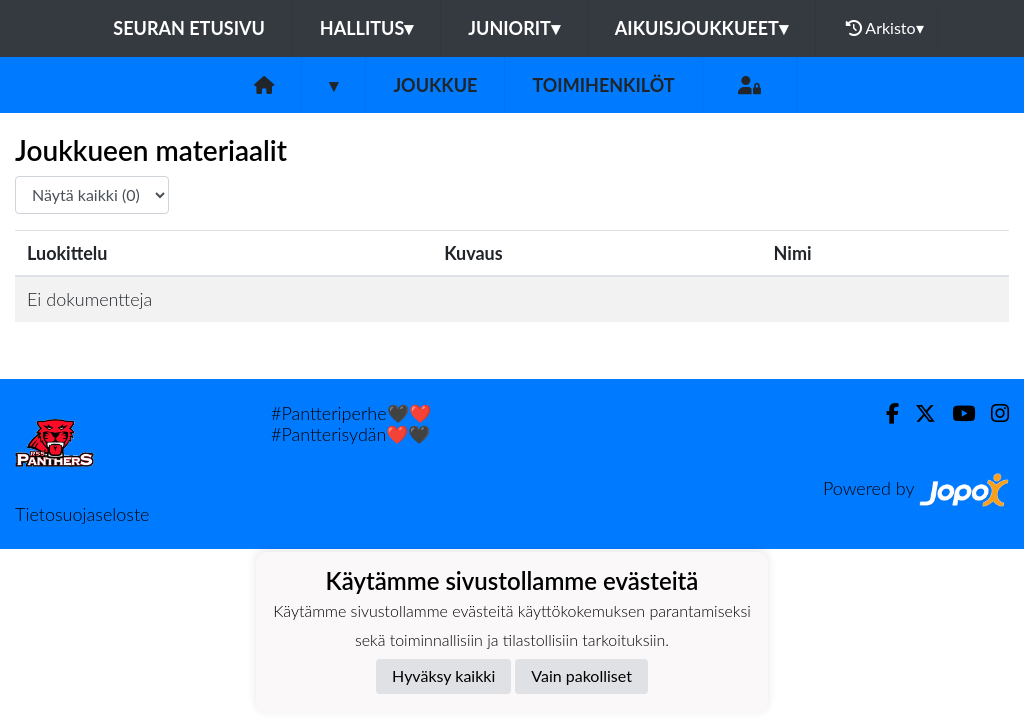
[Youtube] (955, 413)
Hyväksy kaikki (443, 675)
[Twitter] (917, 413)
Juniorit (514, 28)
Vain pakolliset (581, 675)
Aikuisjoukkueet (701, 28)
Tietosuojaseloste (82, 514)
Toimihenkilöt (603, 85)
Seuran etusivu (189, 28)
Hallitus (366, 28)
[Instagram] (992, 413)
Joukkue (435, 85)
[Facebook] (884, 413)
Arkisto (885, 28)
